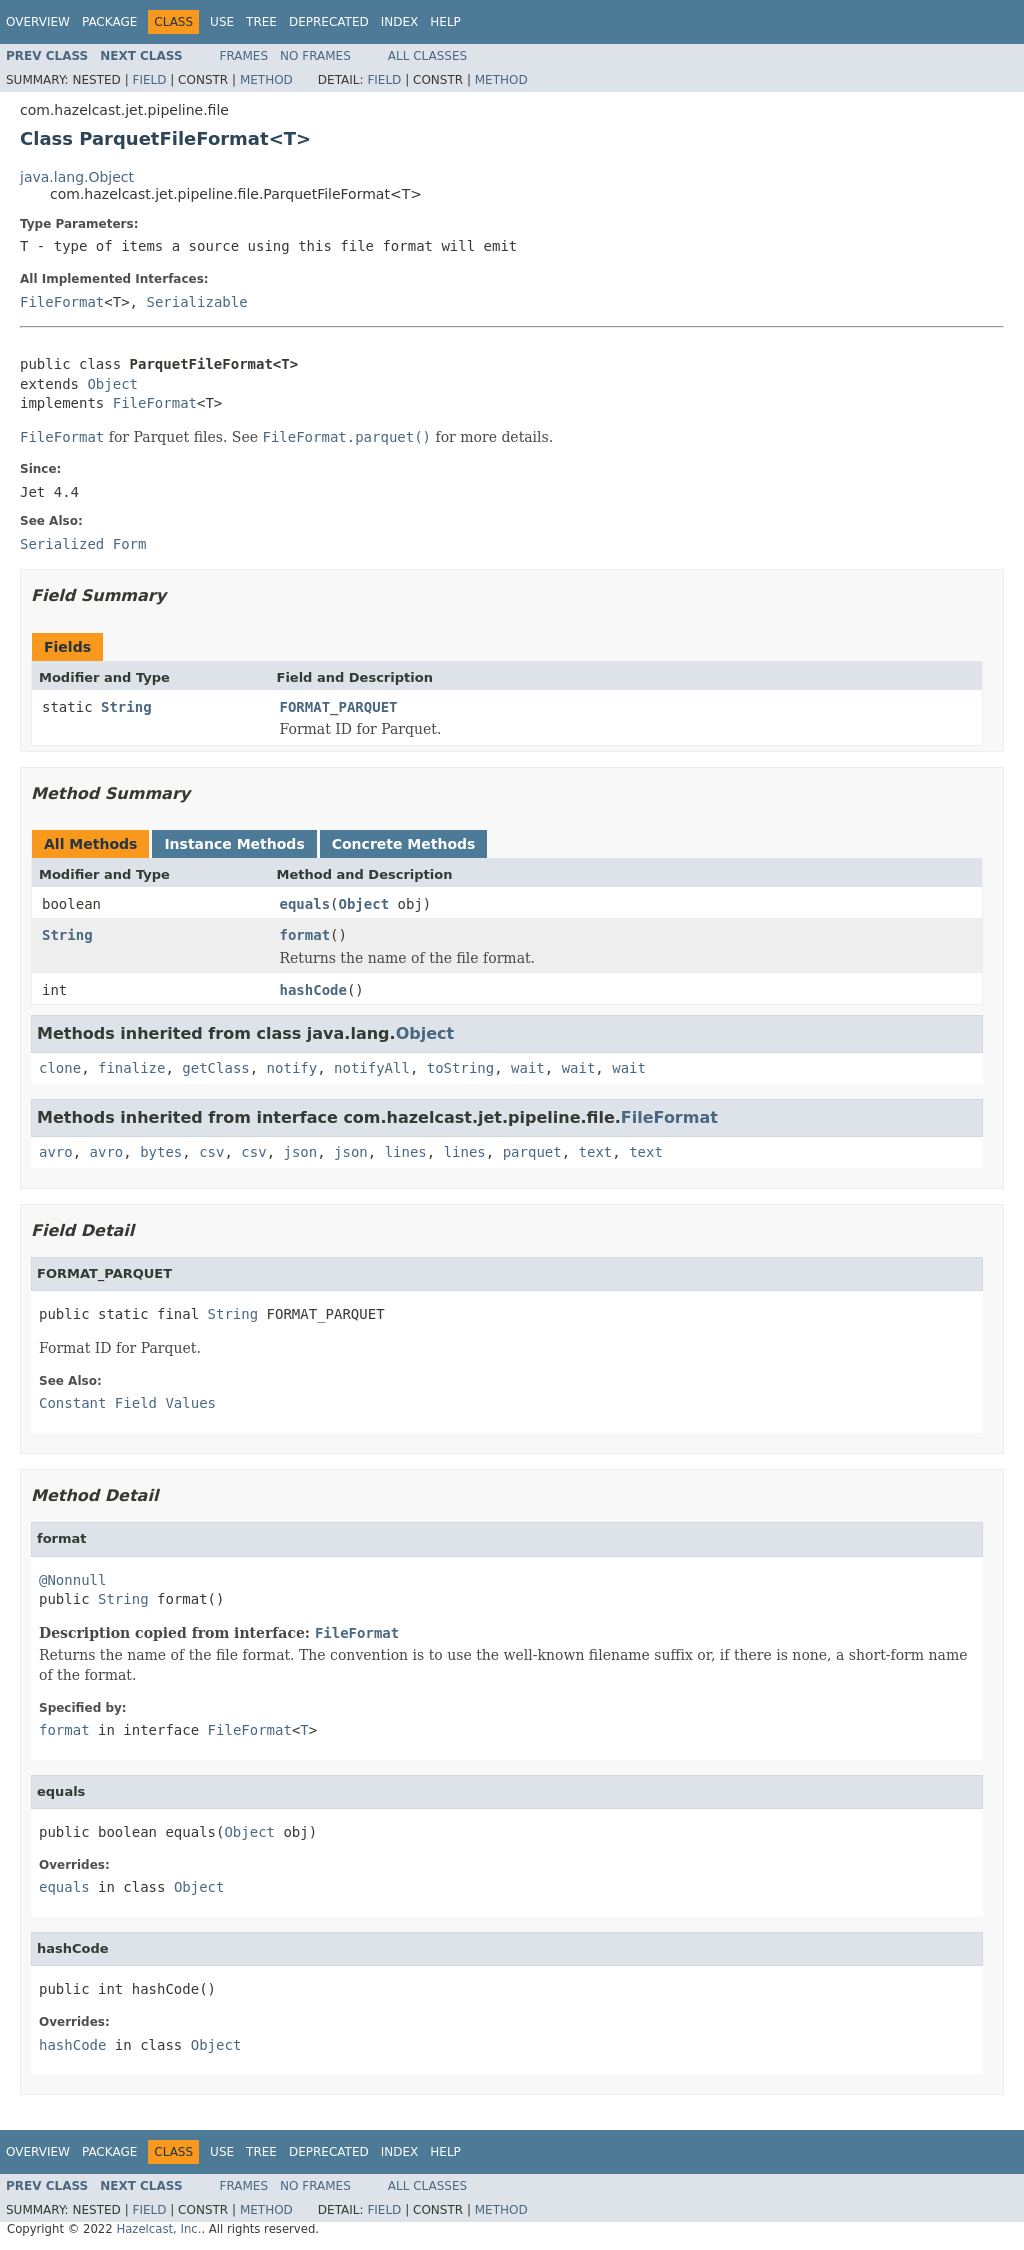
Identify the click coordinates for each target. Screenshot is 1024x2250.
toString (460, 1068)
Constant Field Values (127, 1403)
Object (112, 384)
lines (406, 1152)
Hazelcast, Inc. (158, 2229)
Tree (261, 22)
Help (445, 22)
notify (292, 1068)
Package (109, 22)
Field (149, 80)
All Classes (427, 56)
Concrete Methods (404, 844)
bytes (161, 1152)
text (596, 1152)
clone (60, 1068)
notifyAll (372, 1068)
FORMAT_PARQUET (339, 707)
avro (56, 1152)
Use (222, 22)
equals (305, 904)
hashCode (313, 990)
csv (211, 1152)
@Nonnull (72, 1580)
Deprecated (329, 22)
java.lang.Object (77, 177)
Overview (38, 22)
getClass (215, 1068)
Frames (244, 56)
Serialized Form (83, 544)
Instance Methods (234, 844)
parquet (532, 1152)
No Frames (315, 56)
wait (528, 1068)
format (305, 935)
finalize (131, 1068)
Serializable (196, 302)
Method (266, 80)
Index (400, 22)
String (126, 707)
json (300, 1152)
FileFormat (62, 302)
